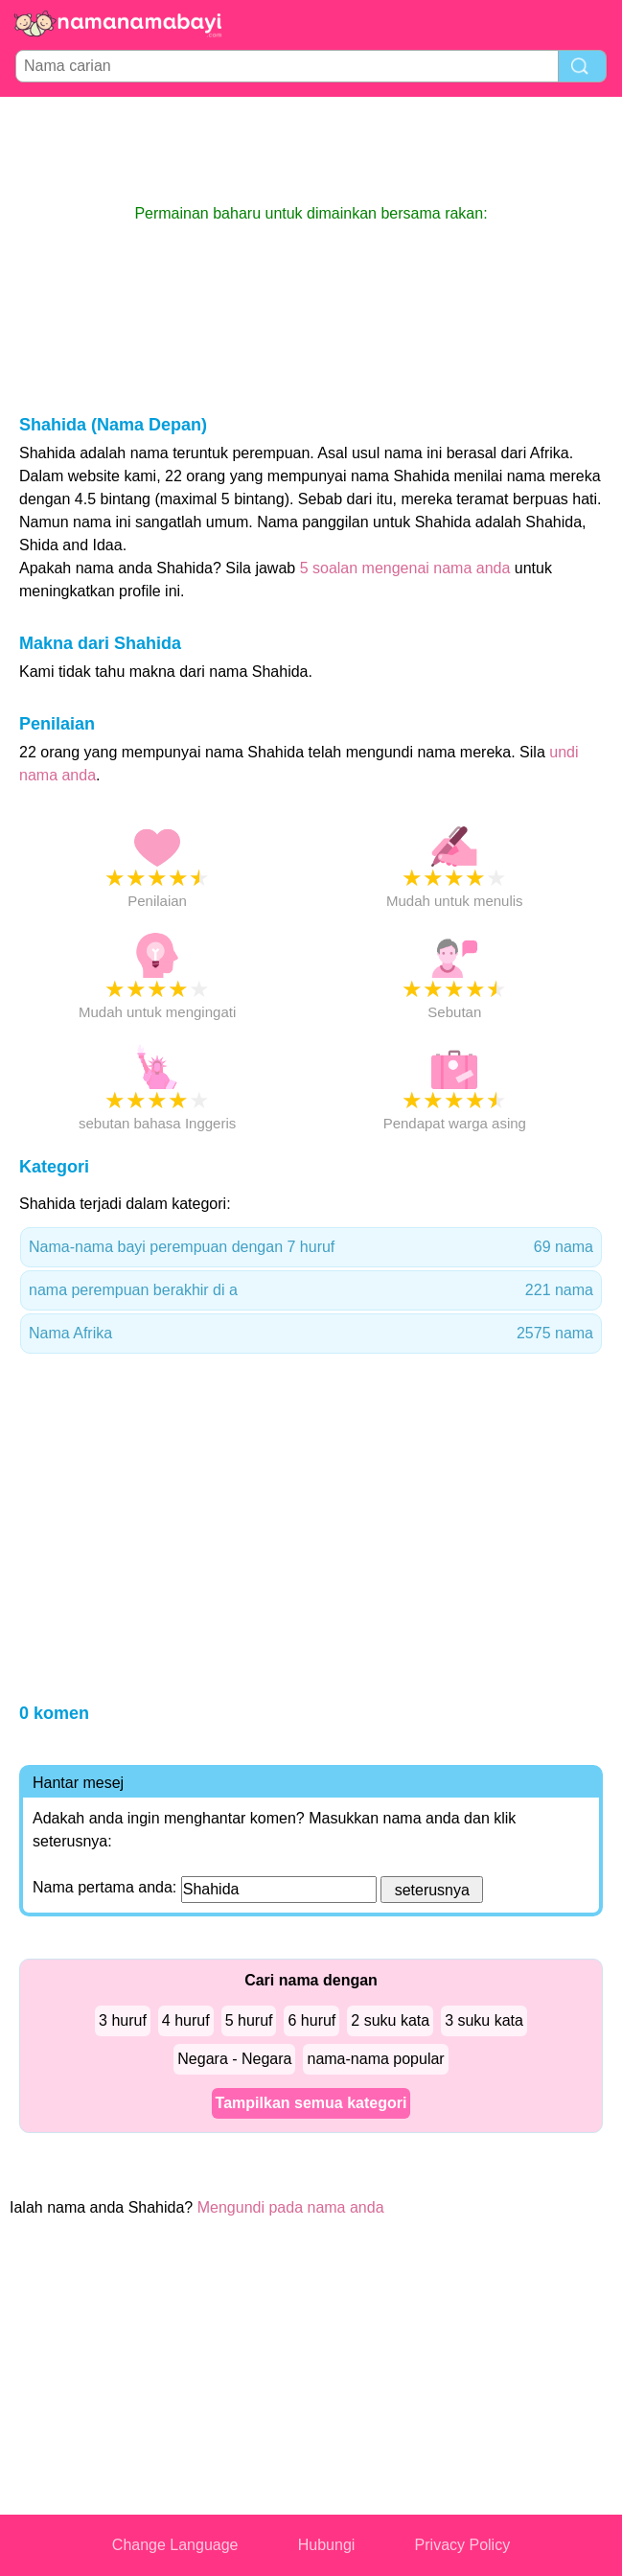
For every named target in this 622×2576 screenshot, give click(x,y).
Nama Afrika (311, 1333)
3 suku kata (484, 2020)
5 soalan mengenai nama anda (405, 568)
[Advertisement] (311, 149)
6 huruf (311, 2020)
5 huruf (249, 2020)
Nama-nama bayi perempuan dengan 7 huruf (311, 1247)
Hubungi (327, 2545)
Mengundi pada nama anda (290, 2207)
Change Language (175, 2545)
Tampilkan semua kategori (311, 2103)
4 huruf (186, 2020)
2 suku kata (390, 2020)
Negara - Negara (234, 2059)
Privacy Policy (463, 2545)
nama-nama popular (375, 2059)
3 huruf (123, 2020)
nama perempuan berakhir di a (311, 1290)
